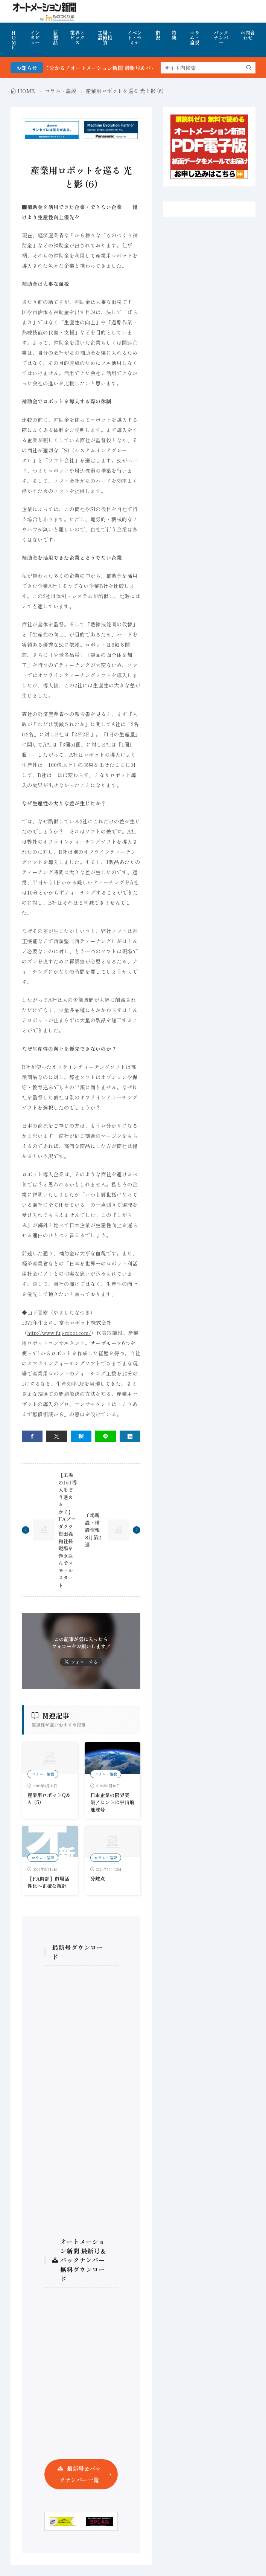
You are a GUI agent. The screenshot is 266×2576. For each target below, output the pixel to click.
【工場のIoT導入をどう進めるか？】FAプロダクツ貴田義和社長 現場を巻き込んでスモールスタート (67, 1530)
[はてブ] (81, 1436)
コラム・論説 (194, 37)
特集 (174, 35)
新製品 (55, 37)
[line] (105, 1436)
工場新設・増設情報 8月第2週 (93, 1530)
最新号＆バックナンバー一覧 (80, 2474)
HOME (13, 40)
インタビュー (35, 37)
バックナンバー (221, 37)
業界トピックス (77, 37)
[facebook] (32, 1436)
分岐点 (97, 1878)
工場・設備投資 (105, 37)
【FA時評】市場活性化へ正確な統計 (48, 1882)
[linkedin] (130, 1436)
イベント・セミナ (134, 37)
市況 (157, 35)
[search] (249, 68)
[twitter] (56, 1436)
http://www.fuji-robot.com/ (59, 1332)
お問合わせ (247, 35)
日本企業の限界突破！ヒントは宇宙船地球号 (112, 1802)
